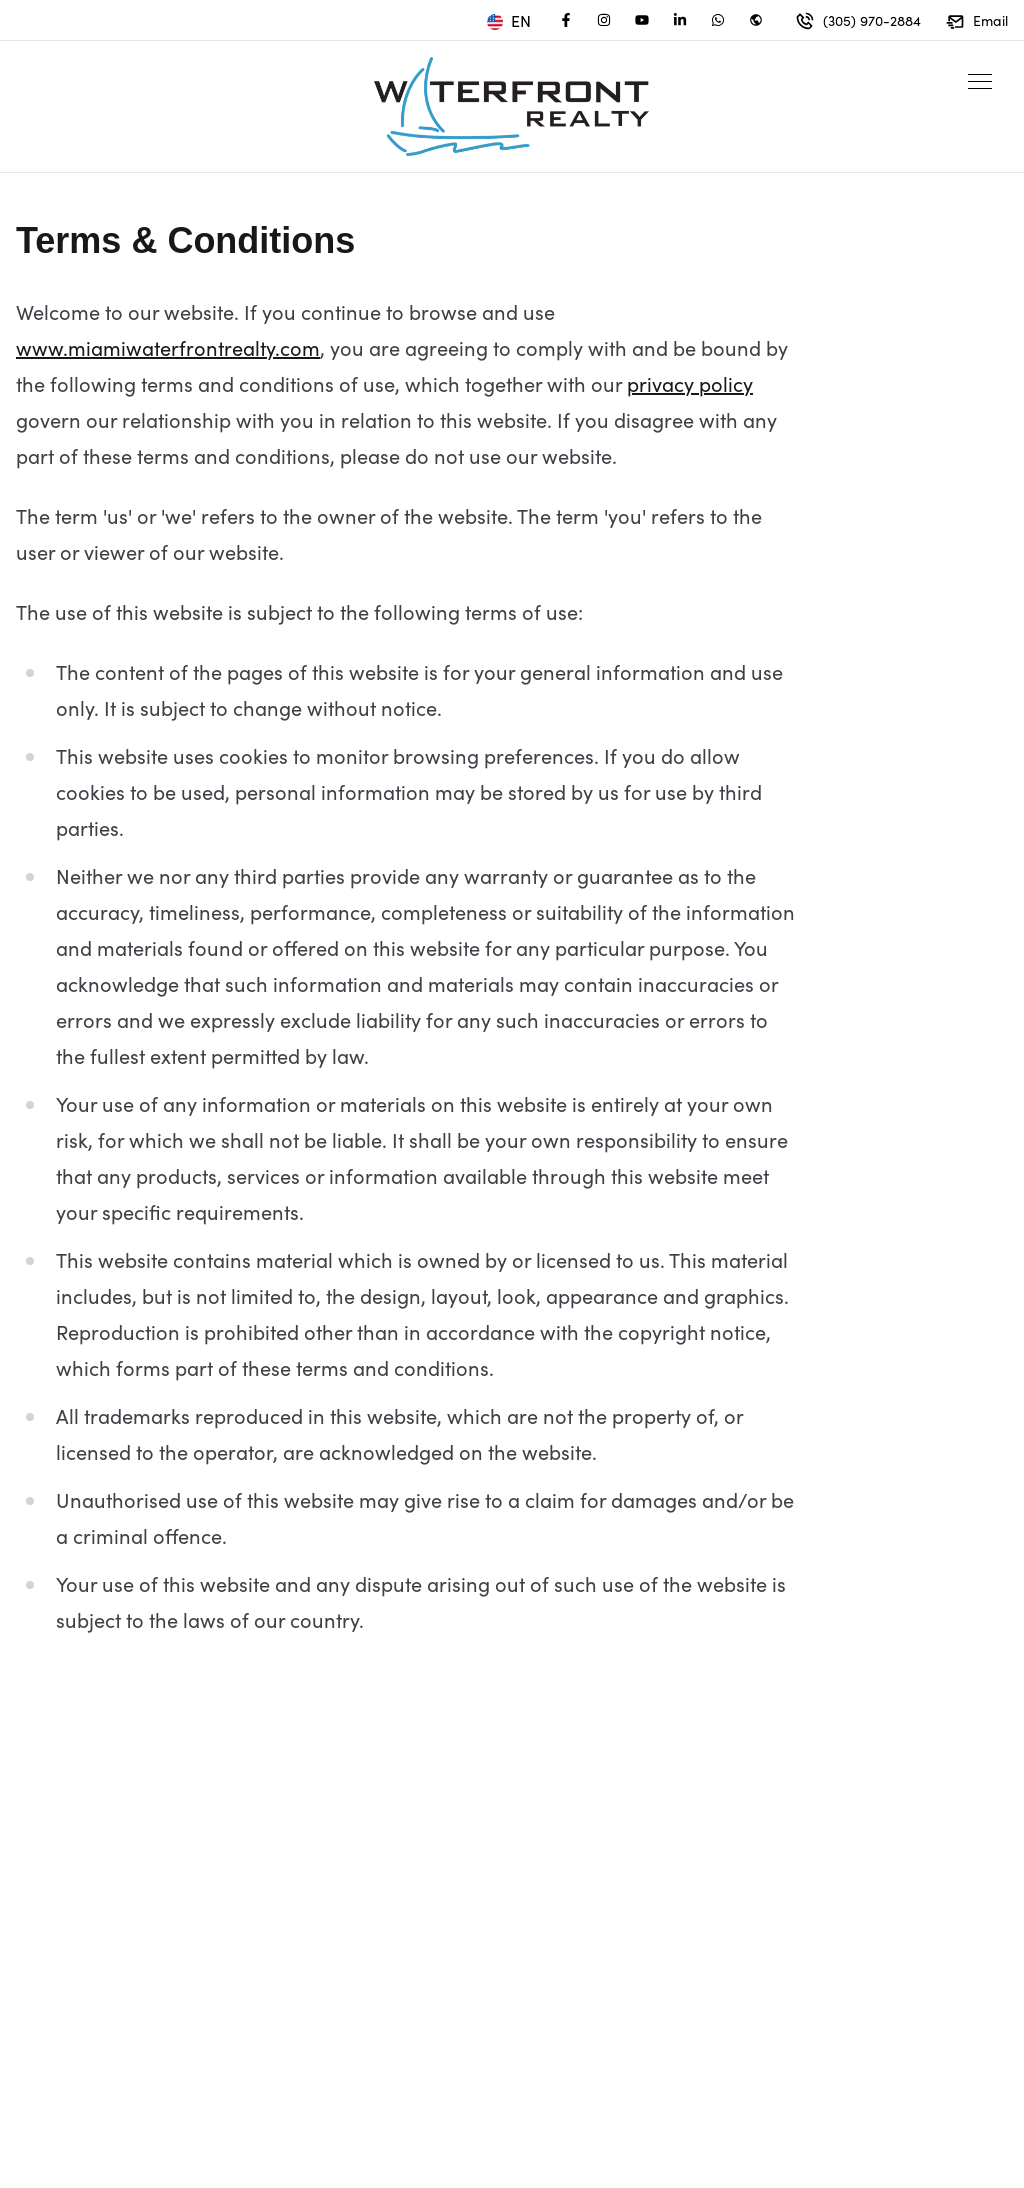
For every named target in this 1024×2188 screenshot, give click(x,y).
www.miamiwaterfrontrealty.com (168, 347)
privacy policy (690, 383)
